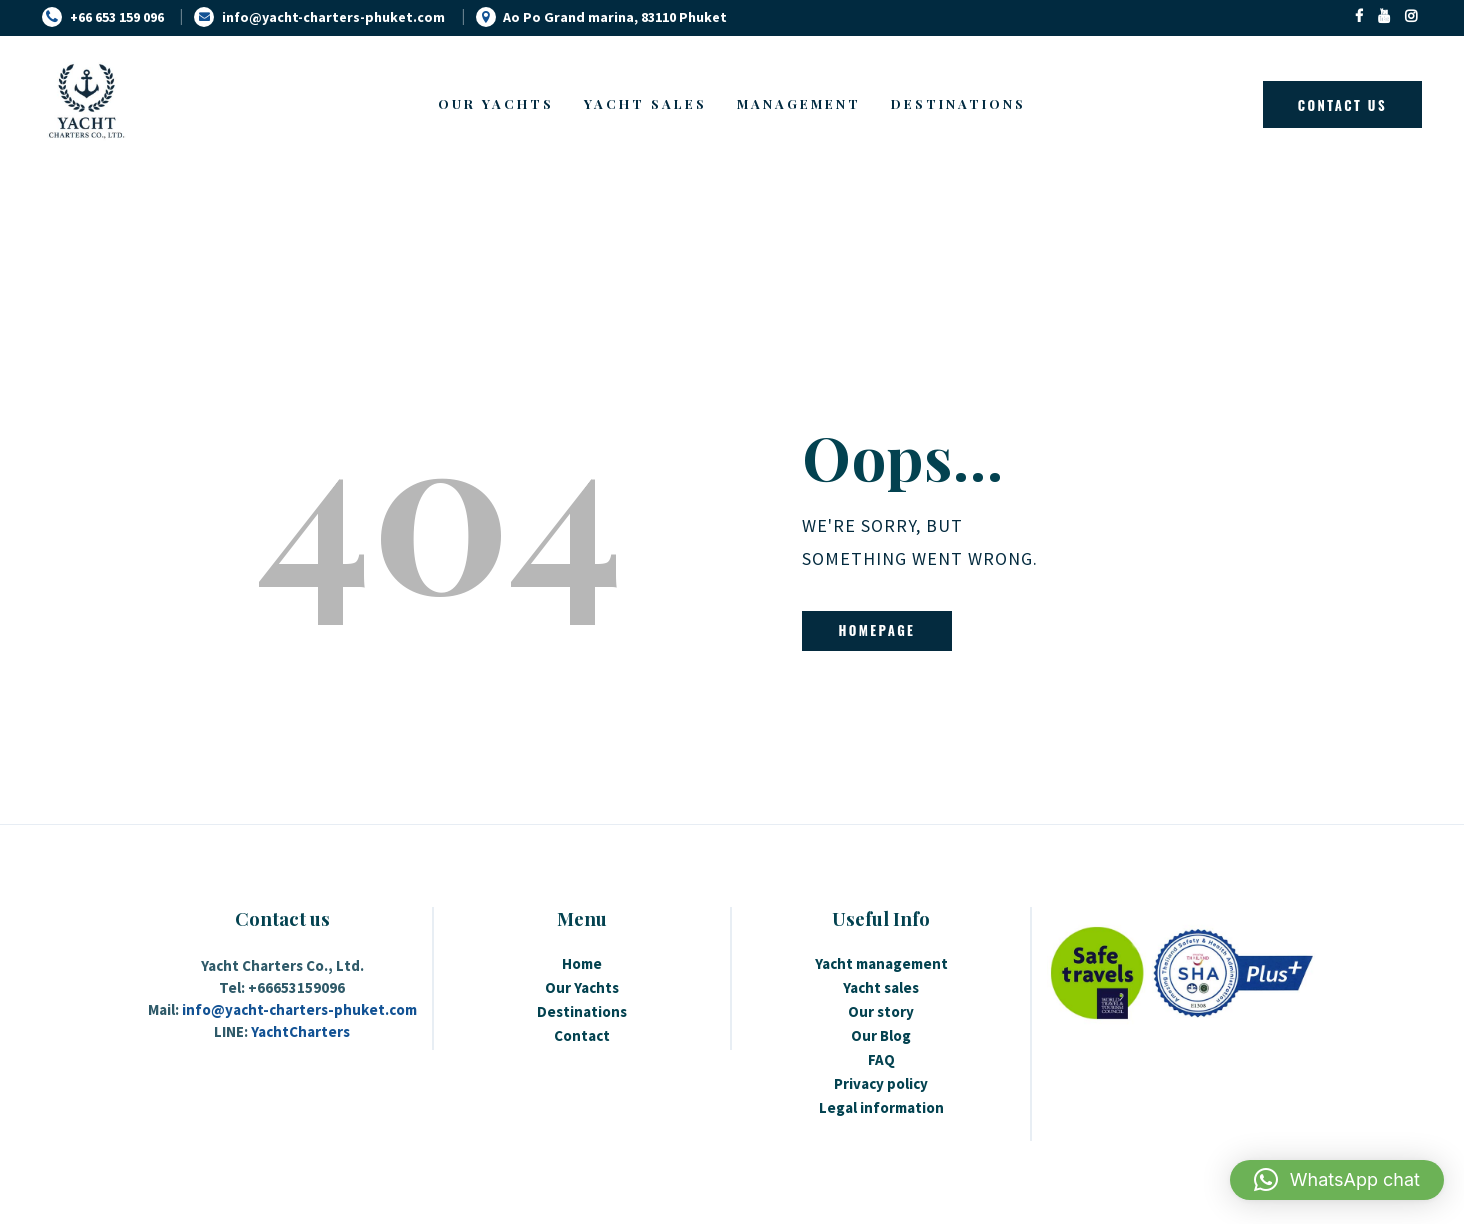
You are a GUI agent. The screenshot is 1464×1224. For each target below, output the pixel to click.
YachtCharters (300, 1031)
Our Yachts (582, 987)
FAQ (881, 1059)
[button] (1337, 1180)
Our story (881, 1011)
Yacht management (881, 963)
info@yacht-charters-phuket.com (299, 1009)
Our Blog (881, 1035)
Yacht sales (881, 987)
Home (582, 963)
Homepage (876, 630)
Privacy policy (881, 1083)
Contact (582, 1035)
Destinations (582, 1011)
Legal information (881, 1107)
